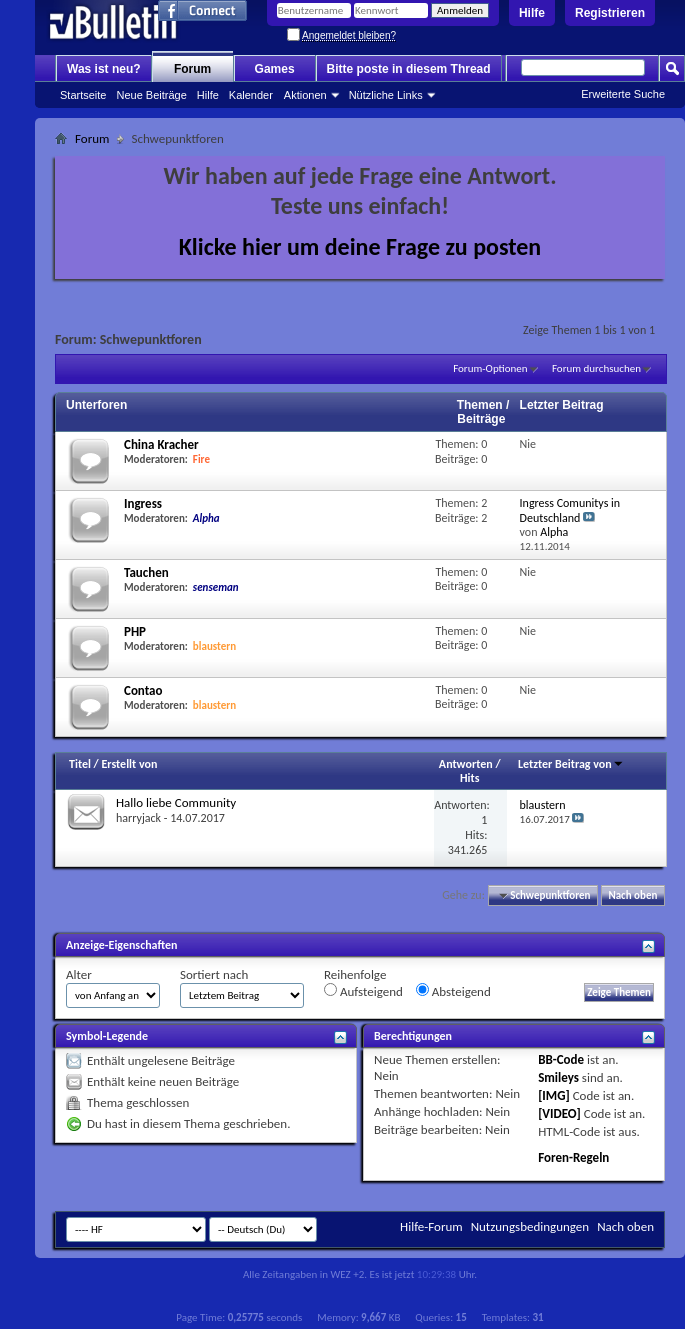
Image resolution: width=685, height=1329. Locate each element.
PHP (135, 631)
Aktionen (305, 95)
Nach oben (632, 895)
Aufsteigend (363, 991)
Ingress (143, 503)
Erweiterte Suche (623, 94)
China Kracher (161, 444)
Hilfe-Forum (431, 1226)
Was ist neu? (104, 69)
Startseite (83, 95)
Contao (143, 690)
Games (275, 69)
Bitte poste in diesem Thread (409, 69)
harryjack (138, 818)
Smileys (558, 1077)
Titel (80, 764)
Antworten (466, 764)
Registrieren (610, 13)
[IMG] (554, 1095)
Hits (469, 778)
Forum (192, 69)
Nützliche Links (386, 95)
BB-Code (561, 1059)
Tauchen (146, 572)
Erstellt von (129, 764)
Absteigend (453, 991)
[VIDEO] (559, 1113)
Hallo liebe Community (176, 802)
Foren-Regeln (573, 1157)
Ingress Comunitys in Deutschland (570, 510)
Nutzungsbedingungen (530, 1226)
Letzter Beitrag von (571, 764)
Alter (79, 974)
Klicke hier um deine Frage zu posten (360, 246)
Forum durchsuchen (596, 368)
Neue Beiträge (151, 95)
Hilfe (532, 13)
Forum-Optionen (490, 368)
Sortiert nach (214, 974)
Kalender (251, 95)
